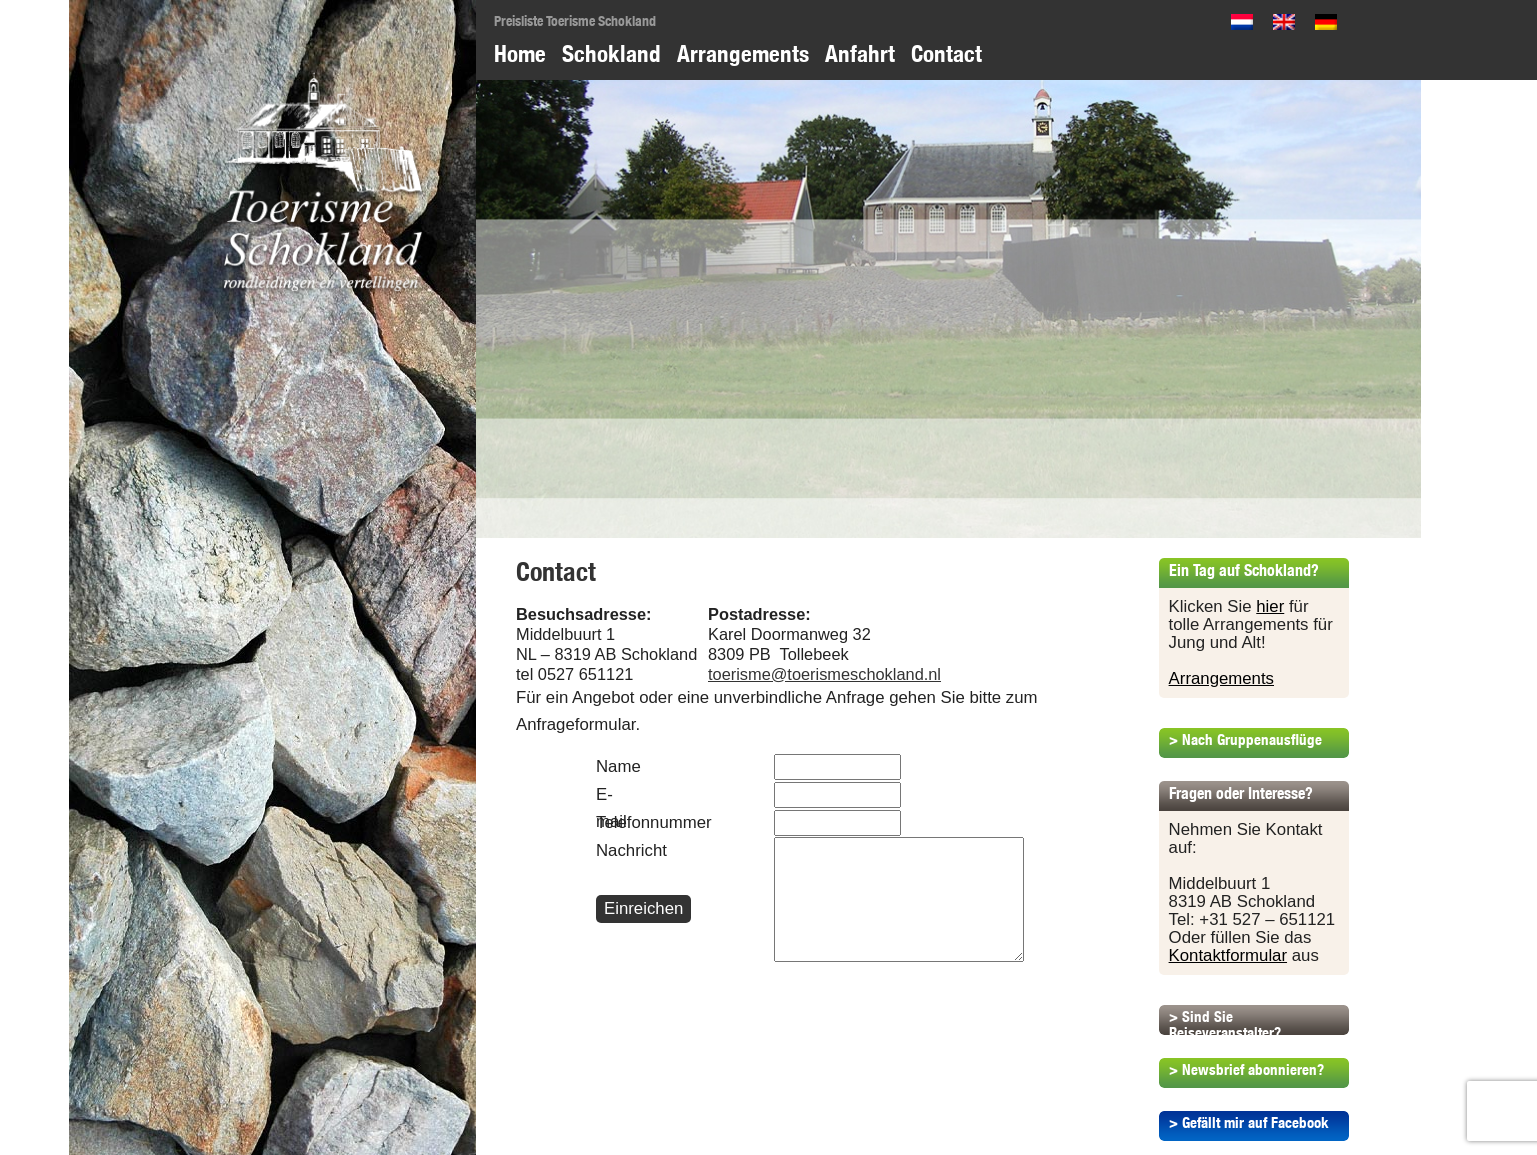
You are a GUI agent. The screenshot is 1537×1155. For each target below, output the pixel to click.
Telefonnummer (610, 822)
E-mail (610, 808)
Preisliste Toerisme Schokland (575, 21)
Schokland (611, 53)
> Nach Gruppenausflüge (1245, 739)
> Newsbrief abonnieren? (1246, 1069)
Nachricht (610, 850)
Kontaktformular (1228, 955)
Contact (946, 53)
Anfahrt (860, 53)
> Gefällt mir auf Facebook (1249, 1122)
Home (520, 53)
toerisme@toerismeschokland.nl (824, 674)
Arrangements (743, 53)
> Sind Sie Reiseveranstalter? (1225, 1024)
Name (610, 766)
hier (1270, 606)
